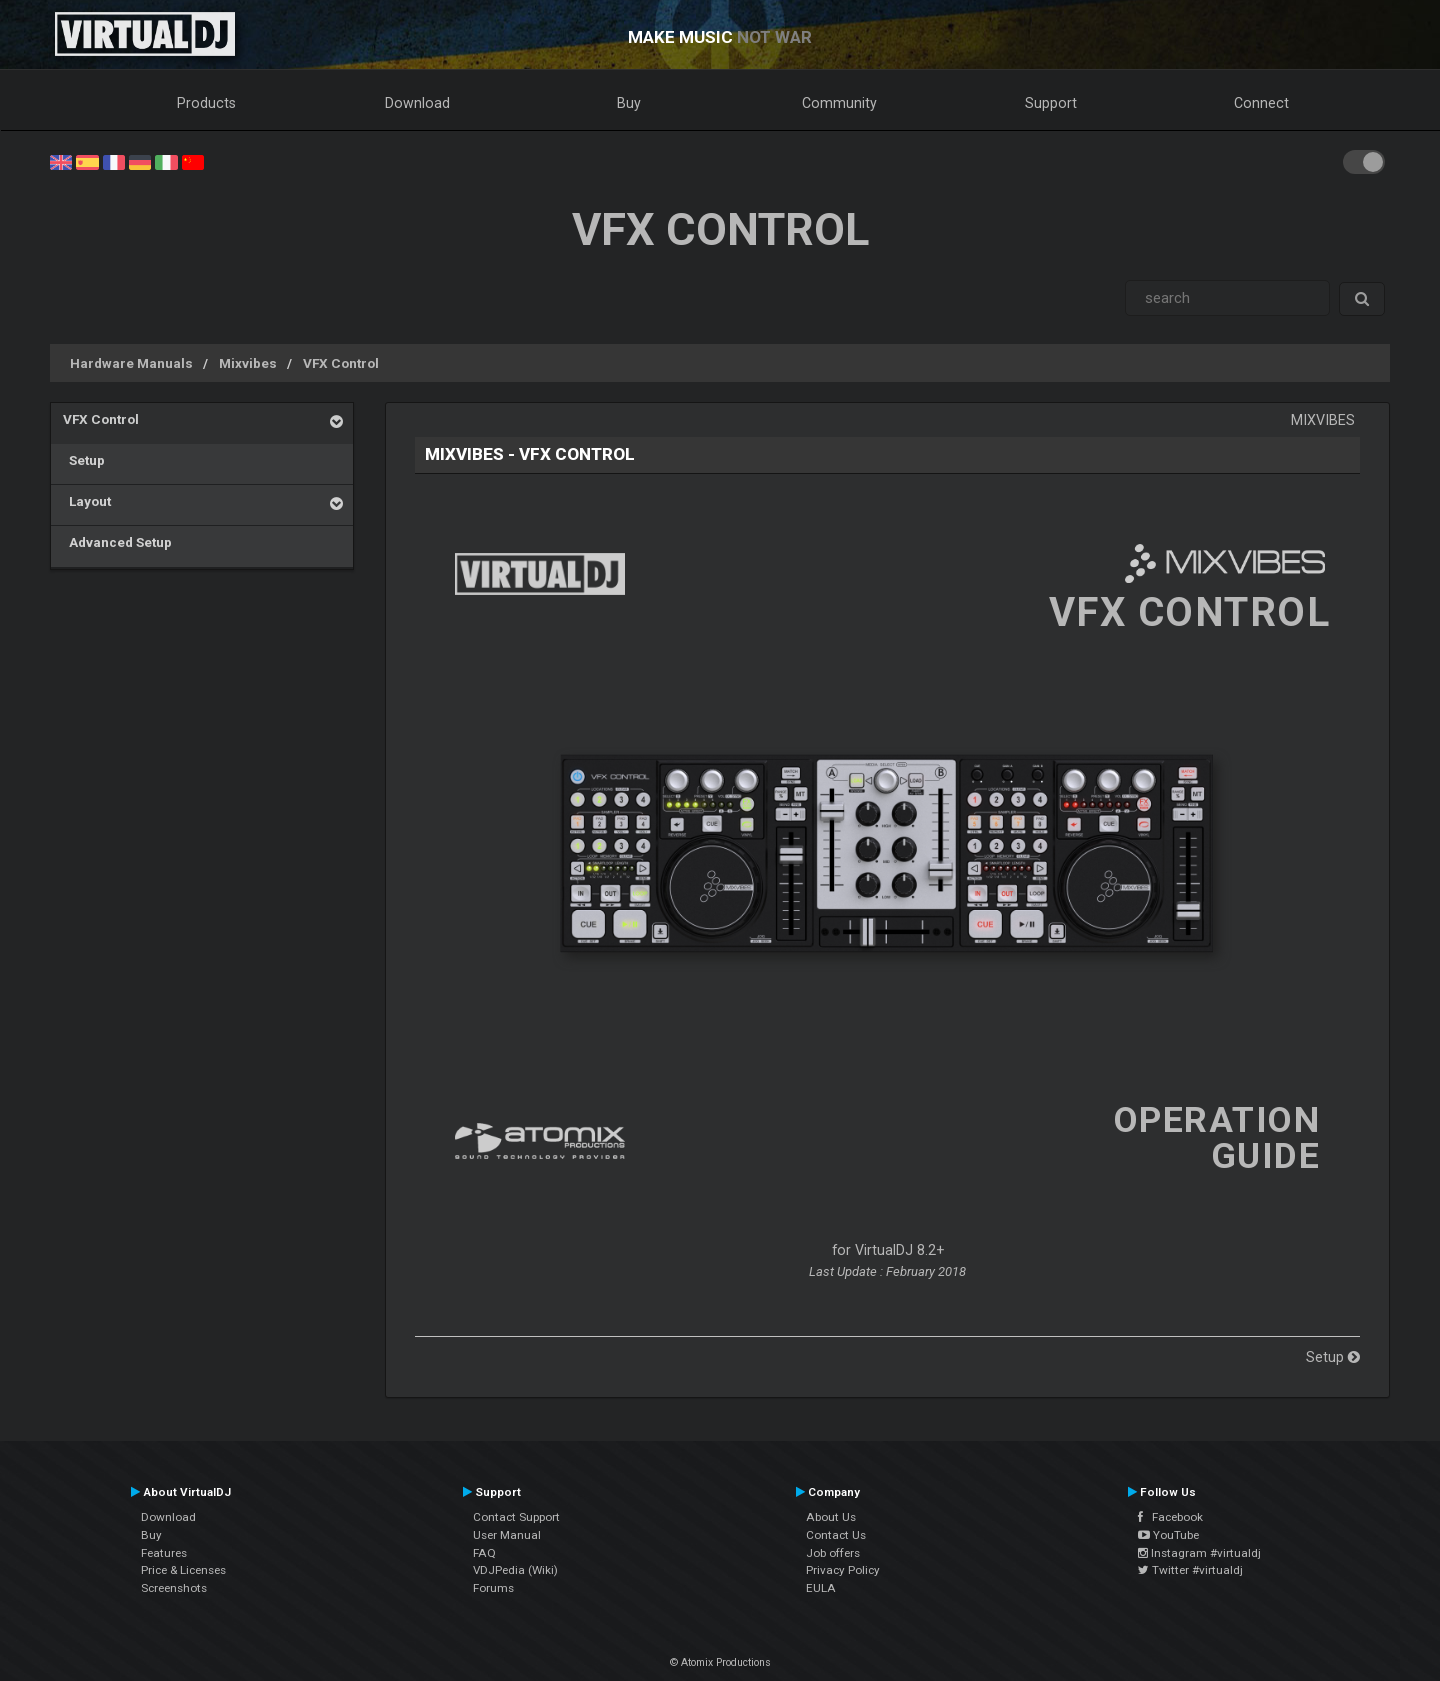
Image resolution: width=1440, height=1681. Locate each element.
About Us (831, 1517)
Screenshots (174, 1588)
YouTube (1168, 1535)
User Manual (507, 1535)
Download (417, 103)
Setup (84, 460)
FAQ (484, 1553)
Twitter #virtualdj (1190, 1570)
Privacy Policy (843, 1570)
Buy (629, 103)
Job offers (833, 1553)
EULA (821, 1588)
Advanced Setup (117, 542)
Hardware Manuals (131, 363)
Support (1051, 103)
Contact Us (836, 1535)
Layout (87, 501)
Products (206, 103)
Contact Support (516, 1517)
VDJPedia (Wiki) (515, 1570)
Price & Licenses (183, 1570)
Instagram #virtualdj (1199, 1553)
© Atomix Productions (720, 1662)
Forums (493, 1588)
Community (839, 103)
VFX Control (341, 363)
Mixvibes (248, 363)
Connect (1261, 103)
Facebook (1170, 1517)
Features (164, 1553)
